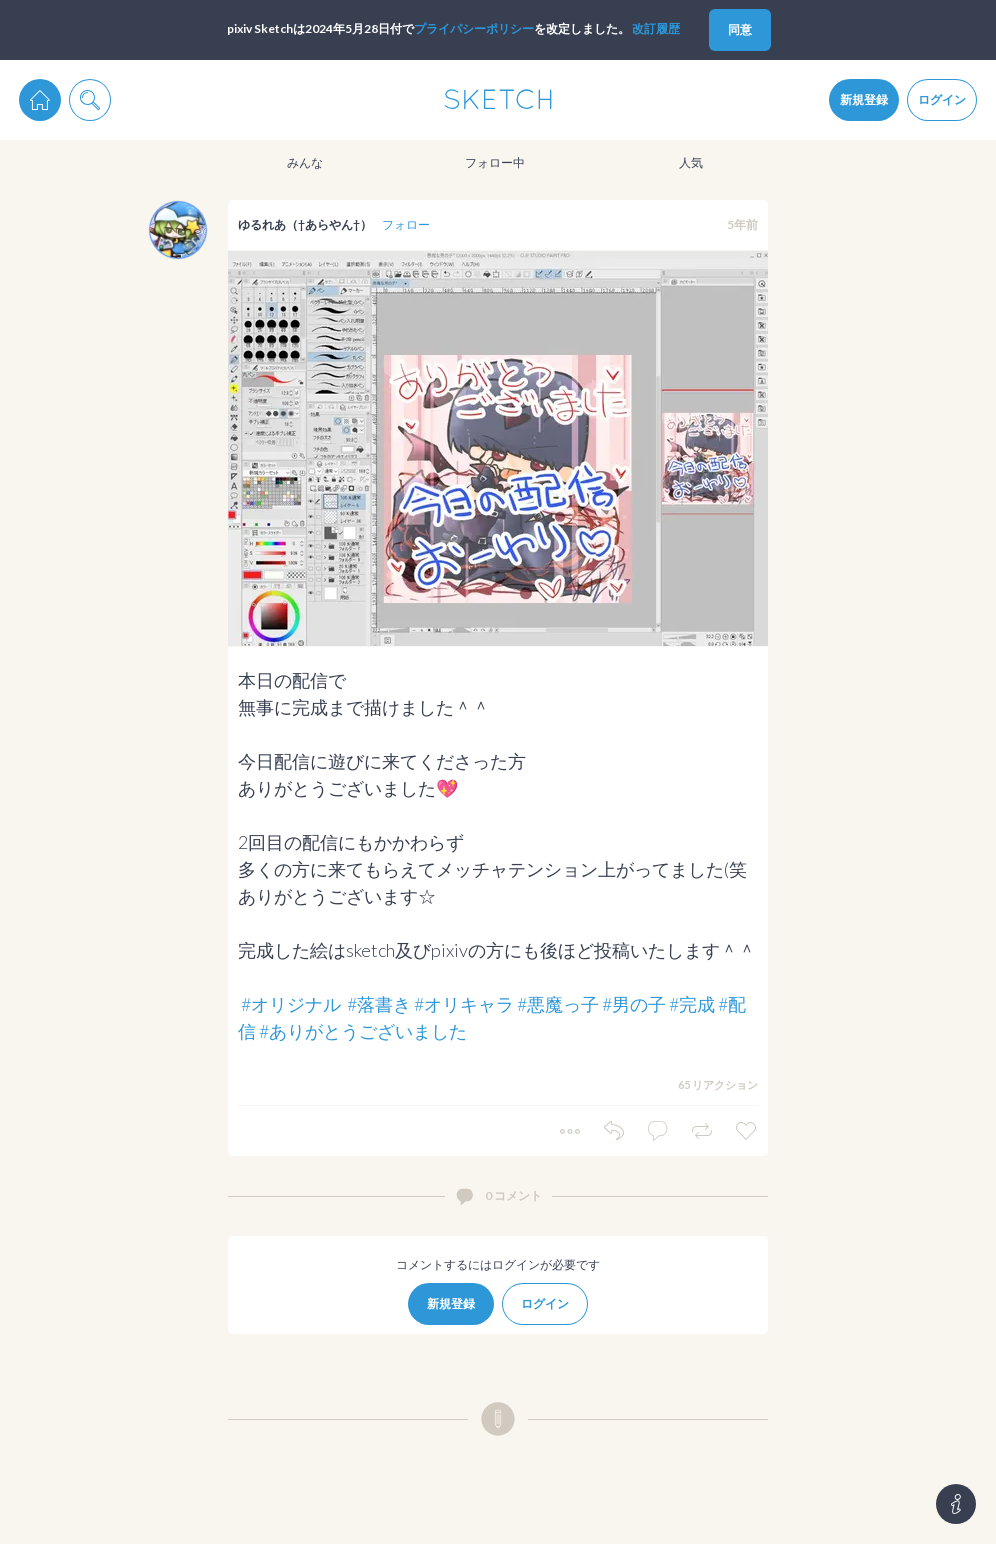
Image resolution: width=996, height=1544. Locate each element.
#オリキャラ (464, 1004)
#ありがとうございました (363, 1031)
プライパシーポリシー (474, 28)
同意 (740, 29)
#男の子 (634, 1004)
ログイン (942, 99)
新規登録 (864, 99)
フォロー (406, 224)
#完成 (692, 1004)
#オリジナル (291, 1004)
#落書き (379, 1004)
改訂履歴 (656, 28)
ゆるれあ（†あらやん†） (305, 224)
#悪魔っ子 (558, 1004)
